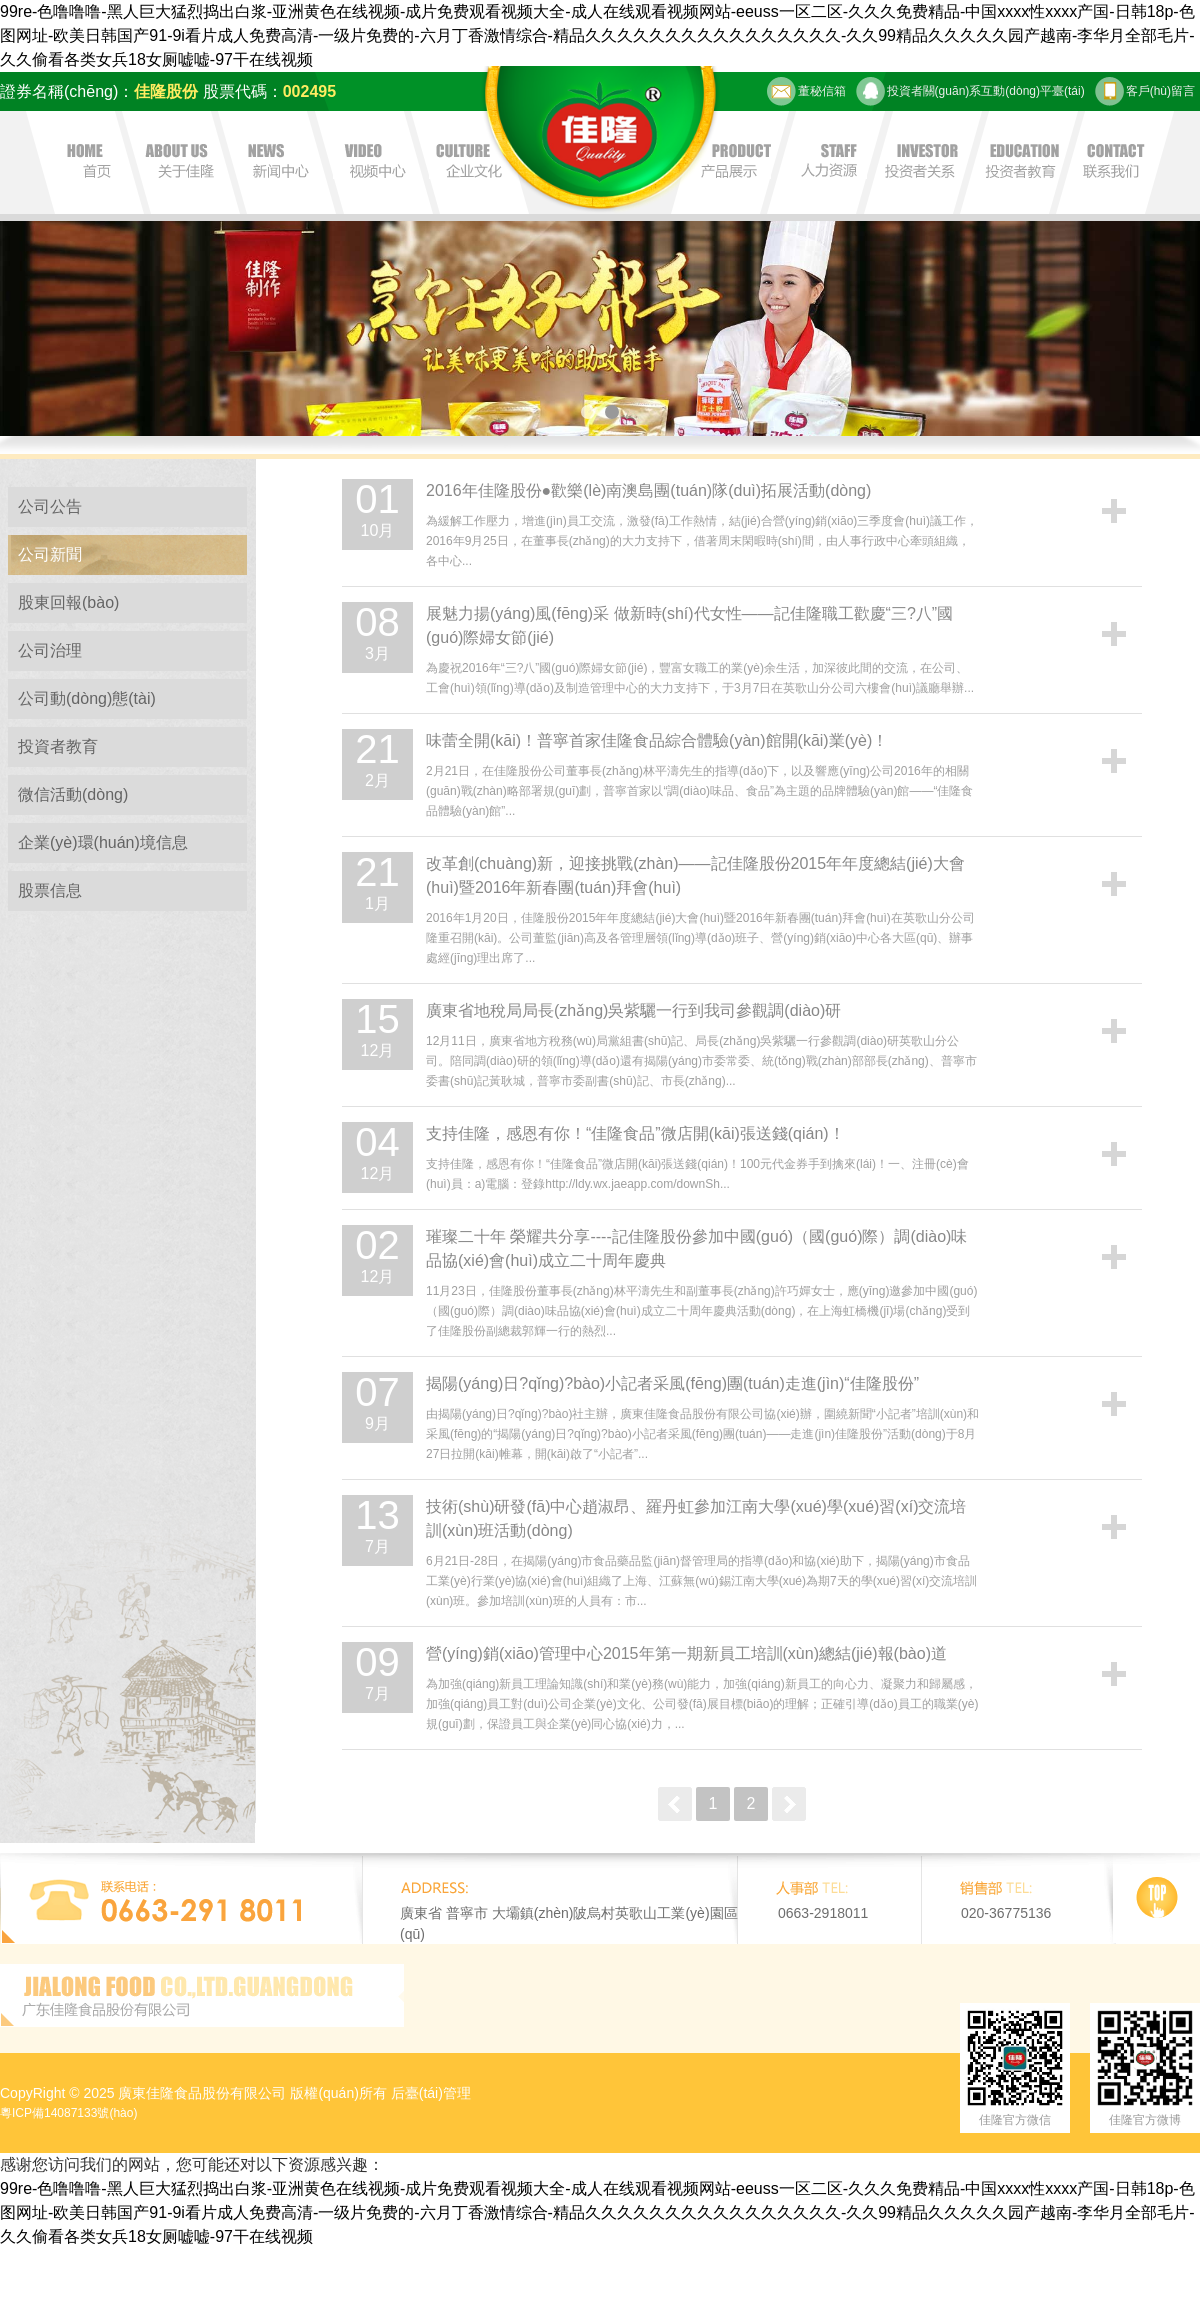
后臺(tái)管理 (431, 2093)
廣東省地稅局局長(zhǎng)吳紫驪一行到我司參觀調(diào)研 (633, 1010)
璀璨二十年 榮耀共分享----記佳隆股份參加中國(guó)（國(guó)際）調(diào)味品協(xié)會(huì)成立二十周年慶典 (696, 1248)
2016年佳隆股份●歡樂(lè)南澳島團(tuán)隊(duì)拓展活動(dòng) (648, 490)
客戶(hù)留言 (1145, 91)
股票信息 (50, 890)
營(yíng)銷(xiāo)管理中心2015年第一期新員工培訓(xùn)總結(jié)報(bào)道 (686, 1653)
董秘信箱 (806, 91)
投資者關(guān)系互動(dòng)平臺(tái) (970, 91)
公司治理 (50, 650)
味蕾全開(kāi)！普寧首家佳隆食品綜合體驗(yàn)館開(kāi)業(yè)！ (657, 740)
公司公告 (50, 506)
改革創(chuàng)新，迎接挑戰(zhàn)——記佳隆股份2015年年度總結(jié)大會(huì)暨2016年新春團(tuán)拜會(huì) (695, 875)
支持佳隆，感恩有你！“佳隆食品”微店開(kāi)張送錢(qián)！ (635, 1133)
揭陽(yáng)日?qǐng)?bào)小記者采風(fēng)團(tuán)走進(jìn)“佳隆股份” (672, 1383)
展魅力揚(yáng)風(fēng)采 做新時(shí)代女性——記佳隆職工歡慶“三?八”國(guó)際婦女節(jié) (689, 625)
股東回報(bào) (68, 602)
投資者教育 (58, 746)
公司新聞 (50, 554)
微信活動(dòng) (73, 794)
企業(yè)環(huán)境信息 (103, 842)
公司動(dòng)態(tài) (87, 698)
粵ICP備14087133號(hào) (68, 2113)
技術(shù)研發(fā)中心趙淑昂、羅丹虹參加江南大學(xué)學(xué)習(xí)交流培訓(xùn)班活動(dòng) (696, 1518)
